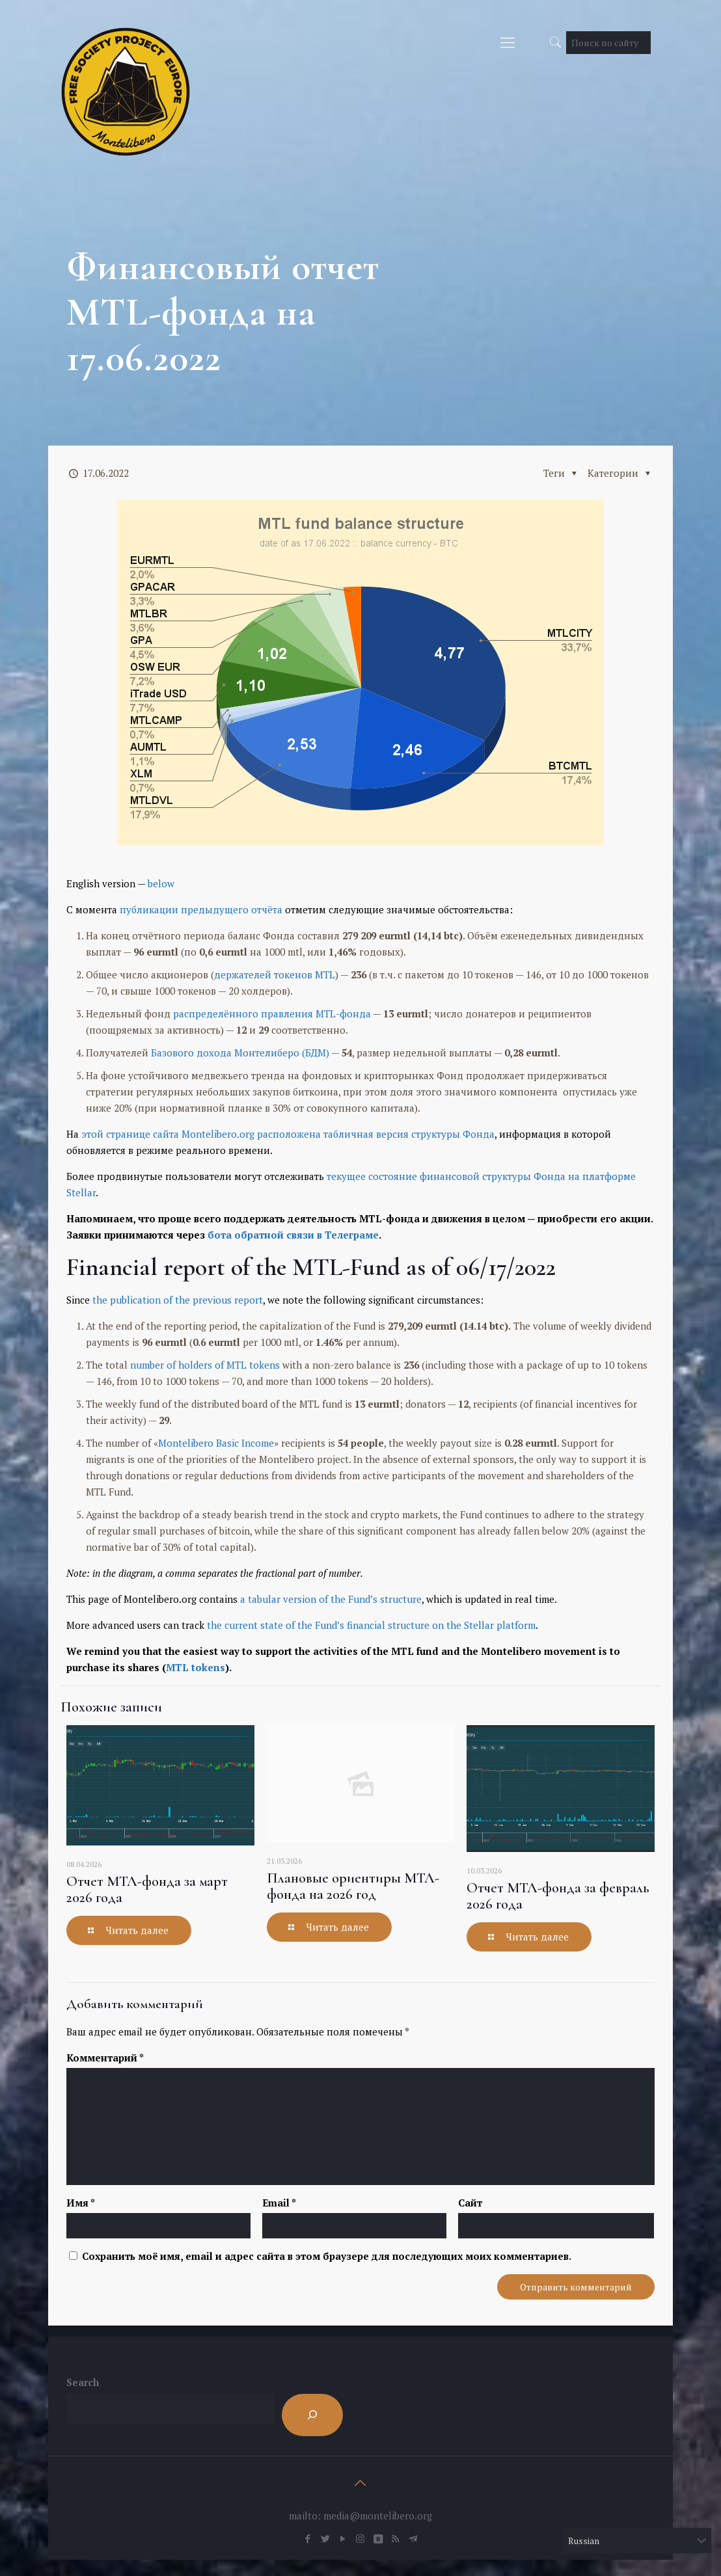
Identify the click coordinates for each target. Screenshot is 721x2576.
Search (82, 2382)
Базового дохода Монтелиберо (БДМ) (240, 1052)
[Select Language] (636, 2540)
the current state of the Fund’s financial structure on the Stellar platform (371, 1624)
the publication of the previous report (177, 1299)
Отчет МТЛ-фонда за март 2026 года (147, 1889)
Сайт (470, 2202)
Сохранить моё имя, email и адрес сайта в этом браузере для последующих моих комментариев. (326, 2255)
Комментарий (105, 2057)
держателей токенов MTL (274, 974)
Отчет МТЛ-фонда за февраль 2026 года (558, 1895)
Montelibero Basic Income (216, 1442)
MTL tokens (195, 1667)
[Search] (312, 2415)
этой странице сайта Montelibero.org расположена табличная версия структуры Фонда (288, 1133)
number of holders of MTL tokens (205, 1364)
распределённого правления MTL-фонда (272, 1013)
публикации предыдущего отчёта (201, 909)
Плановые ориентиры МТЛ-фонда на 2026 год (353, 1886)
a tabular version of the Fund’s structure (331, 1598)
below (161, 883)
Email (279, 2202)
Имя (80, 2202)
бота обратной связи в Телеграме (293, 1234)
